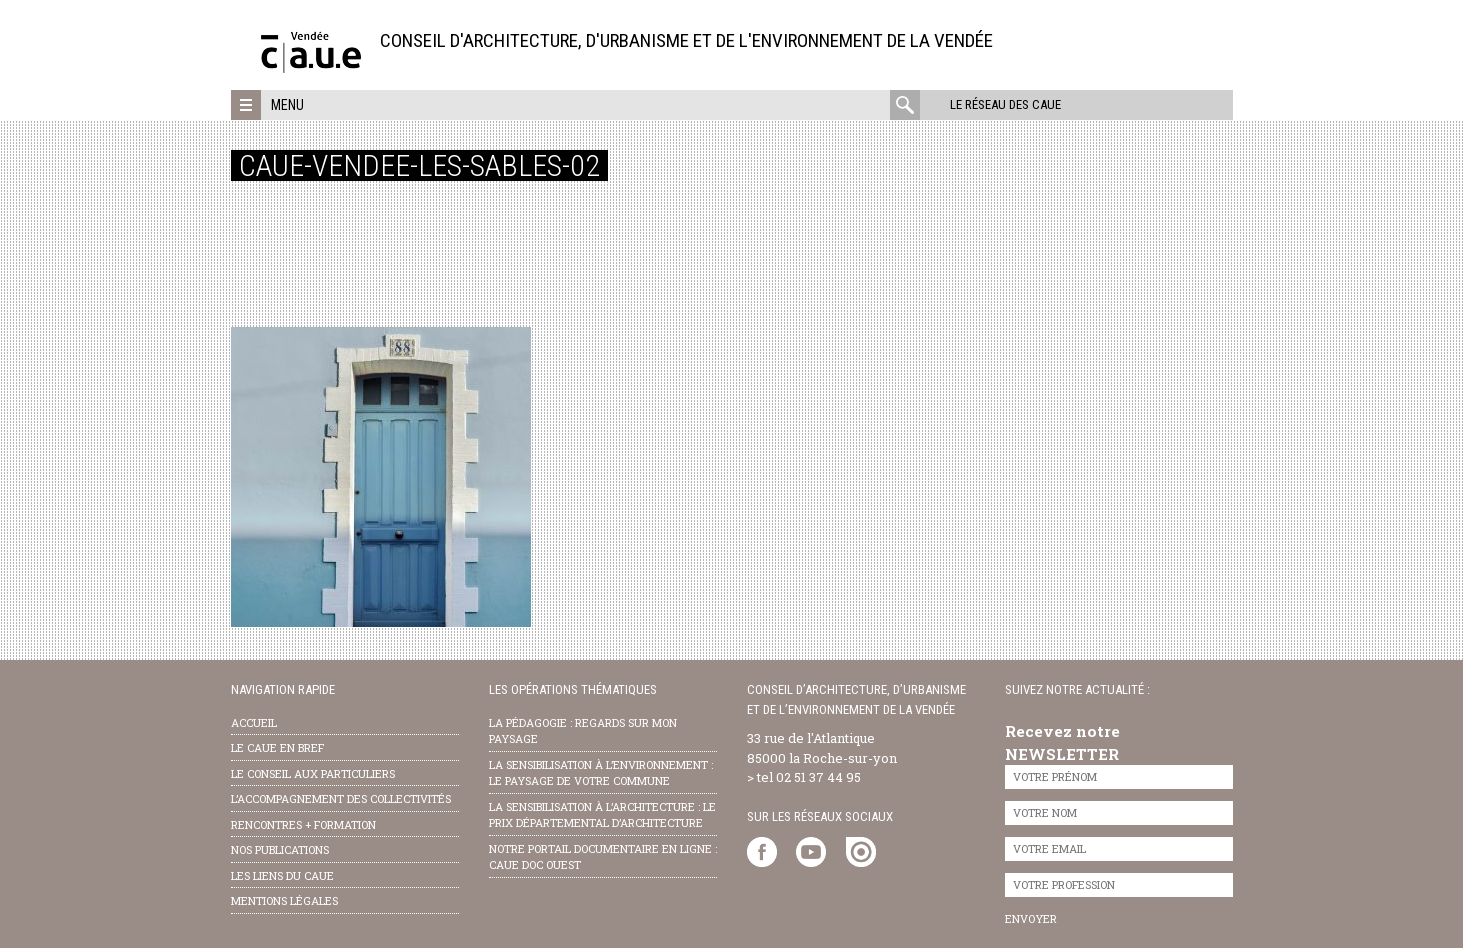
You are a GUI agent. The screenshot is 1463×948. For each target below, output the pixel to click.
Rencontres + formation (303, 824)
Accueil (254, 722)
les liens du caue (282, 875)
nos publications (280, 849)
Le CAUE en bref (277, 747)
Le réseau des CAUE (1005, 104)
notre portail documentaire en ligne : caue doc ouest (603, 857)
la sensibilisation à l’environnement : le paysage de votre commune (601, 773)
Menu (287, 105)
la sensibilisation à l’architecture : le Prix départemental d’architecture (602, 815)
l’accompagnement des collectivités (341, 798)
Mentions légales (284, 900)
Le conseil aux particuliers (313, 773)
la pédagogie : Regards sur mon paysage (583, 731)
